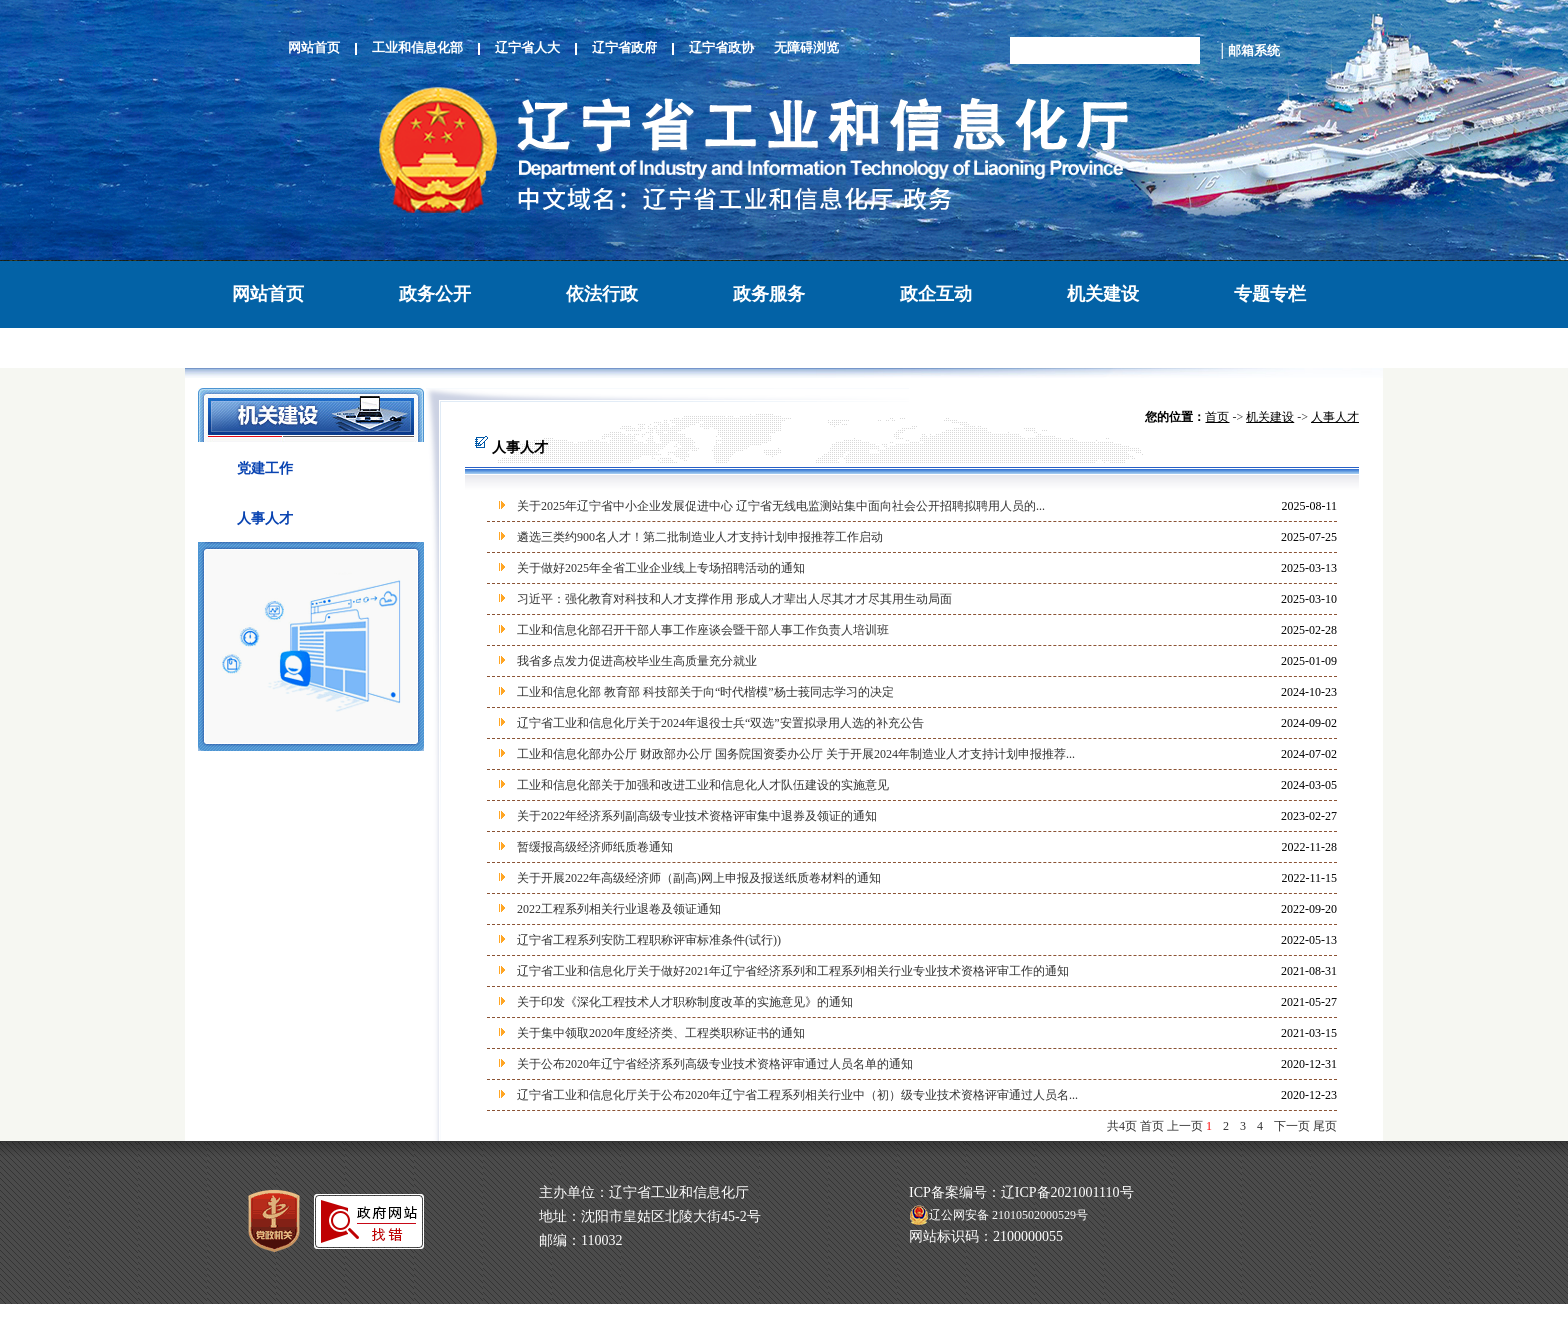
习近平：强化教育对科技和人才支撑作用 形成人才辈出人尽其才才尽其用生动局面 (734, 599)
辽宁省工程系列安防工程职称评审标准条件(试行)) (649, 940)
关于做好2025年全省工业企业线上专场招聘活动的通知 (661, 568)
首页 (1217, 417)
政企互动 (936, 294)
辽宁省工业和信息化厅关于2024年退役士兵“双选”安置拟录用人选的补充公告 (720, 723)
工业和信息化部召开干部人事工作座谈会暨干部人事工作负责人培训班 (703, 630)
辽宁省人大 (527, 47)
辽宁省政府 (624, 47)
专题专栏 (1270, 294)
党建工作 (265, 468)
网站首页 (314, 47)
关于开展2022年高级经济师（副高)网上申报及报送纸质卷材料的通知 (699, 878)
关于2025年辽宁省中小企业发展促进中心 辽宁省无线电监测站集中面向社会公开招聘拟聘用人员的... (781, 506)
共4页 (1122, 1126)
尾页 (1325, 1126)
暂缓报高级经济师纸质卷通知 (595, 847)
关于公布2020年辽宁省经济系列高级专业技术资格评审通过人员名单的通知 (715, 1064)
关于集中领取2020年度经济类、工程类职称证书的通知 (661, 1033)
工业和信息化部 (417, 47)
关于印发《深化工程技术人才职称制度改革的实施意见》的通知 (685, 1002)
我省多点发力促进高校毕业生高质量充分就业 (637, 661)
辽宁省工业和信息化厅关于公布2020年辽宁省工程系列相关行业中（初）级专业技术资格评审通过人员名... (797, 1095)
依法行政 (602, 294)
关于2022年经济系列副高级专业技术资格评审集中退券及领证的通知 (697, 816)
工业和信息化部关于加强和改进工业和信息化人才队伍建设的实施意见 (703, 785)
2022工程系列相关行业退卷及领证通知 (619, 909)
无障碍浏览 (806, 47)
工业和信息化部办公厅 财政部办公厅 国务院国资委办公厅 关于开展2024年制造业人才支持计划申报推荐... (796, 754)
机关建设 (1103, 294)
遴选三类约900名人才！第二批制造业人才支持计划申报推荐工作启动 (700, 537)
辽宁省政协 (721, 47)
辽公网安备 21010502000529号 (998, 1215)
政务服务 (769, 294)
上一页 (1185, 1126)
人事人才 (265, 518)
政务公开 (435, 294)
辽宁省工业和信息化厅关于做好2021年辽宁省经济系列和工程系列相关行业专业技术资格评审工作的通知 (793, 971)
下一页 (1292, 1126)
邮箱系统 (1254, 50)
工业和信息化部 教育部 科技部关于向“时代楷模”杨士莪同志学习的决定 (705, 692)
